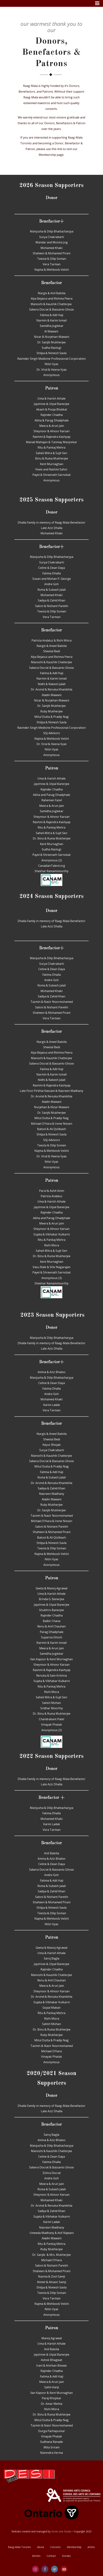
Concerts (55, 2547)
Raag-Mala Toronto (19, 2547)
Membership (74, 2547)
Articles (36, 2556)
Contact (51, 2556)
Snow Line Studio (61, 2531)
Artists (91, 2547)
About (40, 2547)
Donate (66, 2556)
